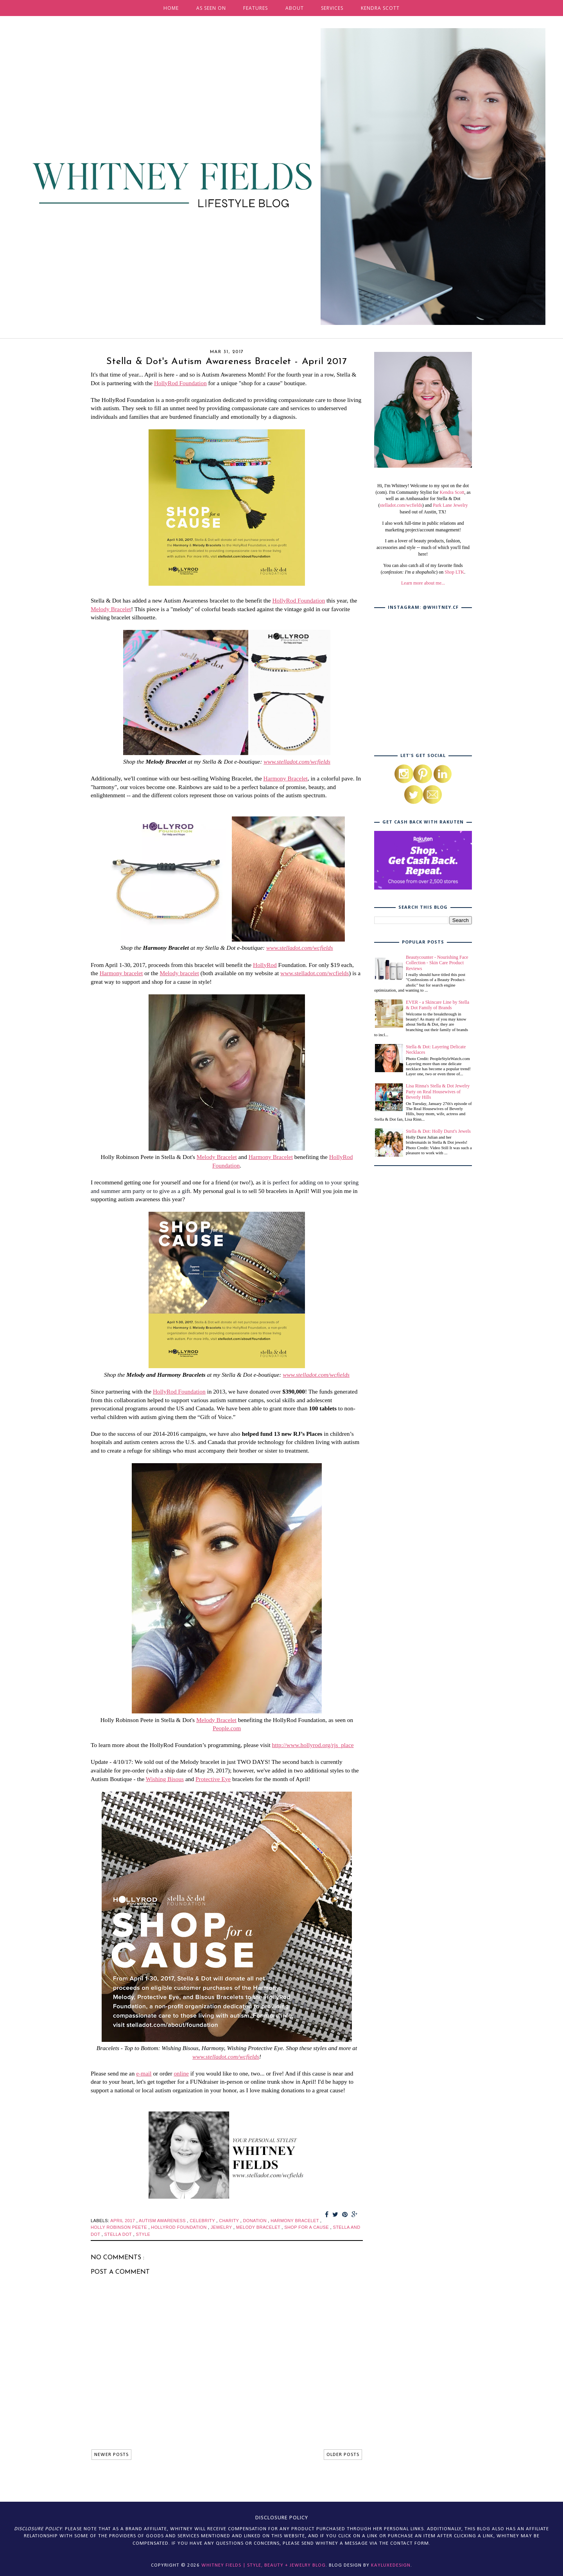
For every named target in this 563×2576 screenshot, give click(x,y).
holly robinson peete (119, 2227)
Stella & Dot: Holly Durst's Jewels (438, 1131)
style (143, 2234)
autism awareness (163, 2220)
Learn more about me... (423, 583)
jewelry (222, 2227)
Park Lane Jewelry (450, 505)
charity (229, 2220)
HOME (171, 8)
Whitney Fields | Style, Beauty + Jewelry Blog (263, 2565)
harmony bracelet (295, 2220)
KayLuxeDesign (391, 2565)
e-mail (143, 2073)
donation (255, 2220)
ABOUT (294, 8)
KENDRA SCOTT (380, 8)
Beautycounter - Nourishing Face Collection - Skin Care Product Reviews (437, 962)
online (181, 2073)
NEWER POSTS (111, 2454)
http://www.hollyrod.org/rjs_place (313, 1745)
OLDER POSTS (342, 2454)
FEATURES (255, 8)
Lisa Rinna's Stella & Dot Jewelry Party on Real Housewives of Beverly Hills (438, 1091)
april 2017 (123, 2220)
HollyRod (265, 965)
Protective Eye (213, 1779)
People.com (227, 1728)
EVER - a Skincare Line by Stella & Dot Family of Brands (437, 1004)
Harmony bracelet (121, 973)
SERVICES (332, 8)
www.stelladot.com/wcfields (297, 761)
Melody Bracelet (111, 609)
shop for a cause (307, 2227)
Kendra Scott (452, 492)
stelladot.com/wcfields (401, 505)
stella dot (118, 2234)
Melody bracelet (179, 973)
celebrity (203, 2220)
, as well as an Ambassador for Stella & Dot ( (424, 499)
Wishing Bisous (165, 1779)
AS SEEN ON (211, 8)
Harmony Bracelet (286, 778)
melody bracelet (259, 2227)
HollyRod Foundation (180, 383)
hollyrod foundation (179, 2227)
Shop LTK (454, 572)
